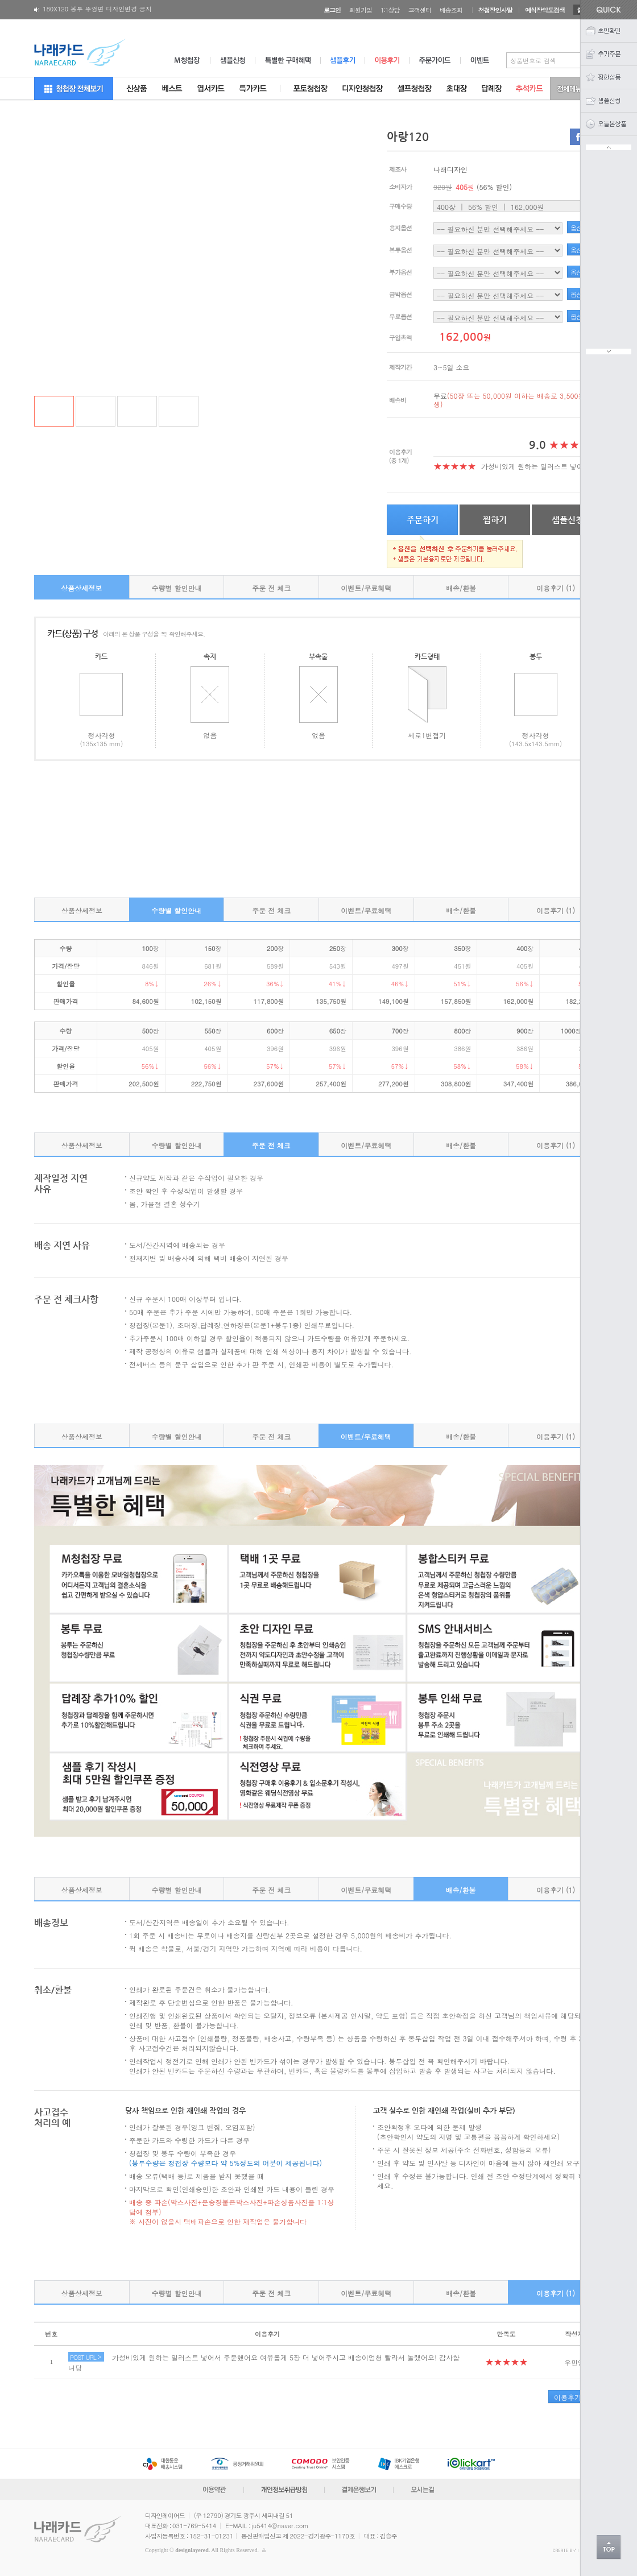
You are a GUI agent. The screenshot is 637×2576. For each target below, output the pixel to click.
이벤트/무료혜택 (366, 588)
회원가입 (360, 10)
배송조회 (451, 10)
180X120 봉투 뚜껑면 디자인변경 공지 (97, 10)
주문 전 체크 (271, 588)
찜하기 (495, 519)
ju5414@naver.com (280, 2525)
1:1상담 (390, 10)
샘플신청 (568, 519)
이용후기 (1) (555, 588)
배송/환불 (461, 588)
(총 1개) (398, 460)
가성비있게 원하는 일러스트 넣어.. (535, 466)
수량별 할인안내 (176, 588)
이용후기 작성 (575, 2397)
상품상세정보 (81, 588)
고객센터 (419, 10)
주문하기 (423, 519)
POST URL (85, 2357)
